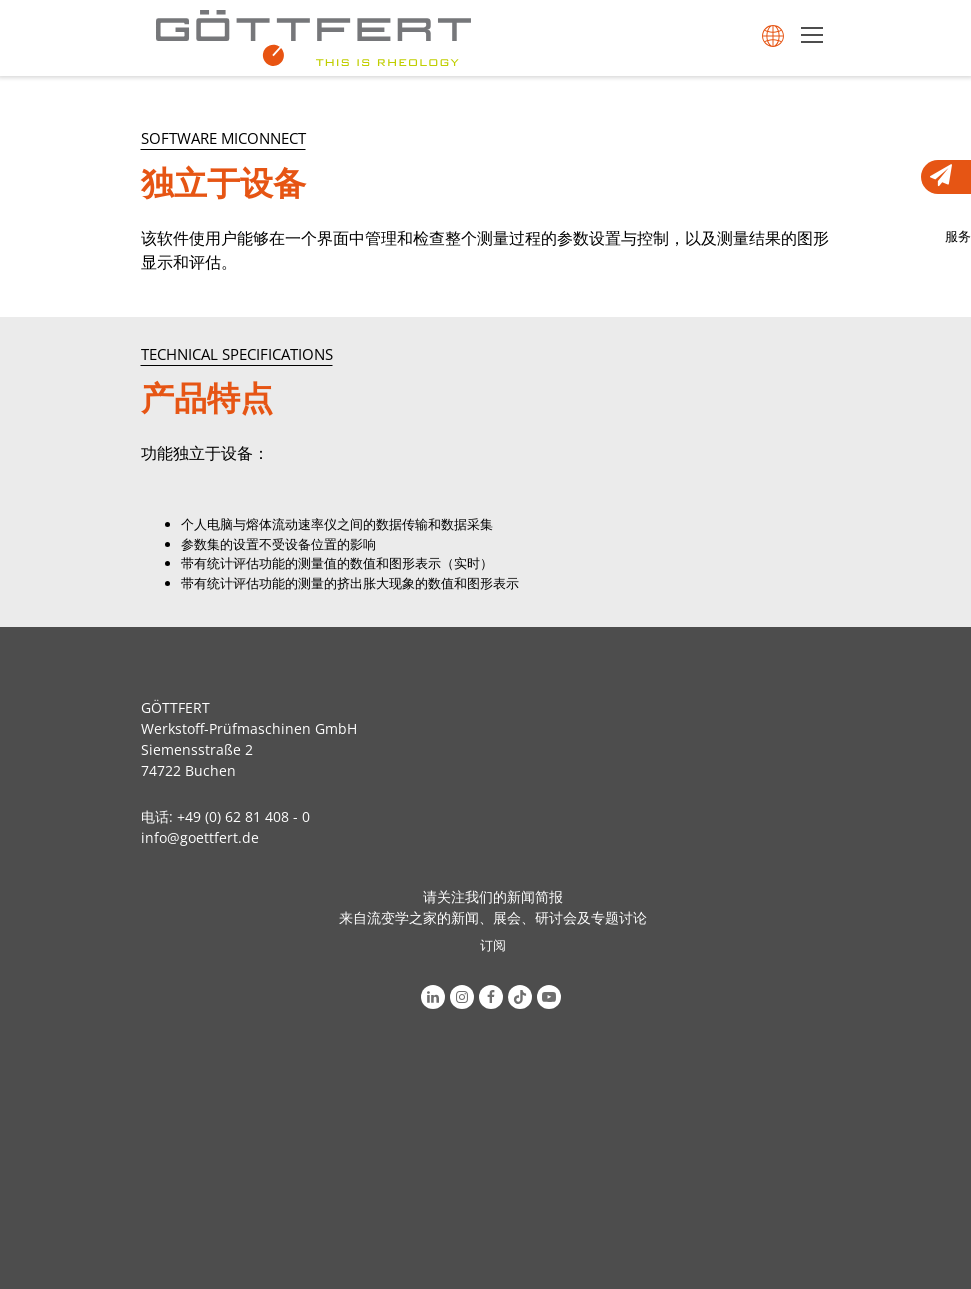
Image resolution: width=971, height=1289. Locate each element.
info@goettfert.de (200, 837)
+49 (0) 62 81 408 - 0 (243, 816)
